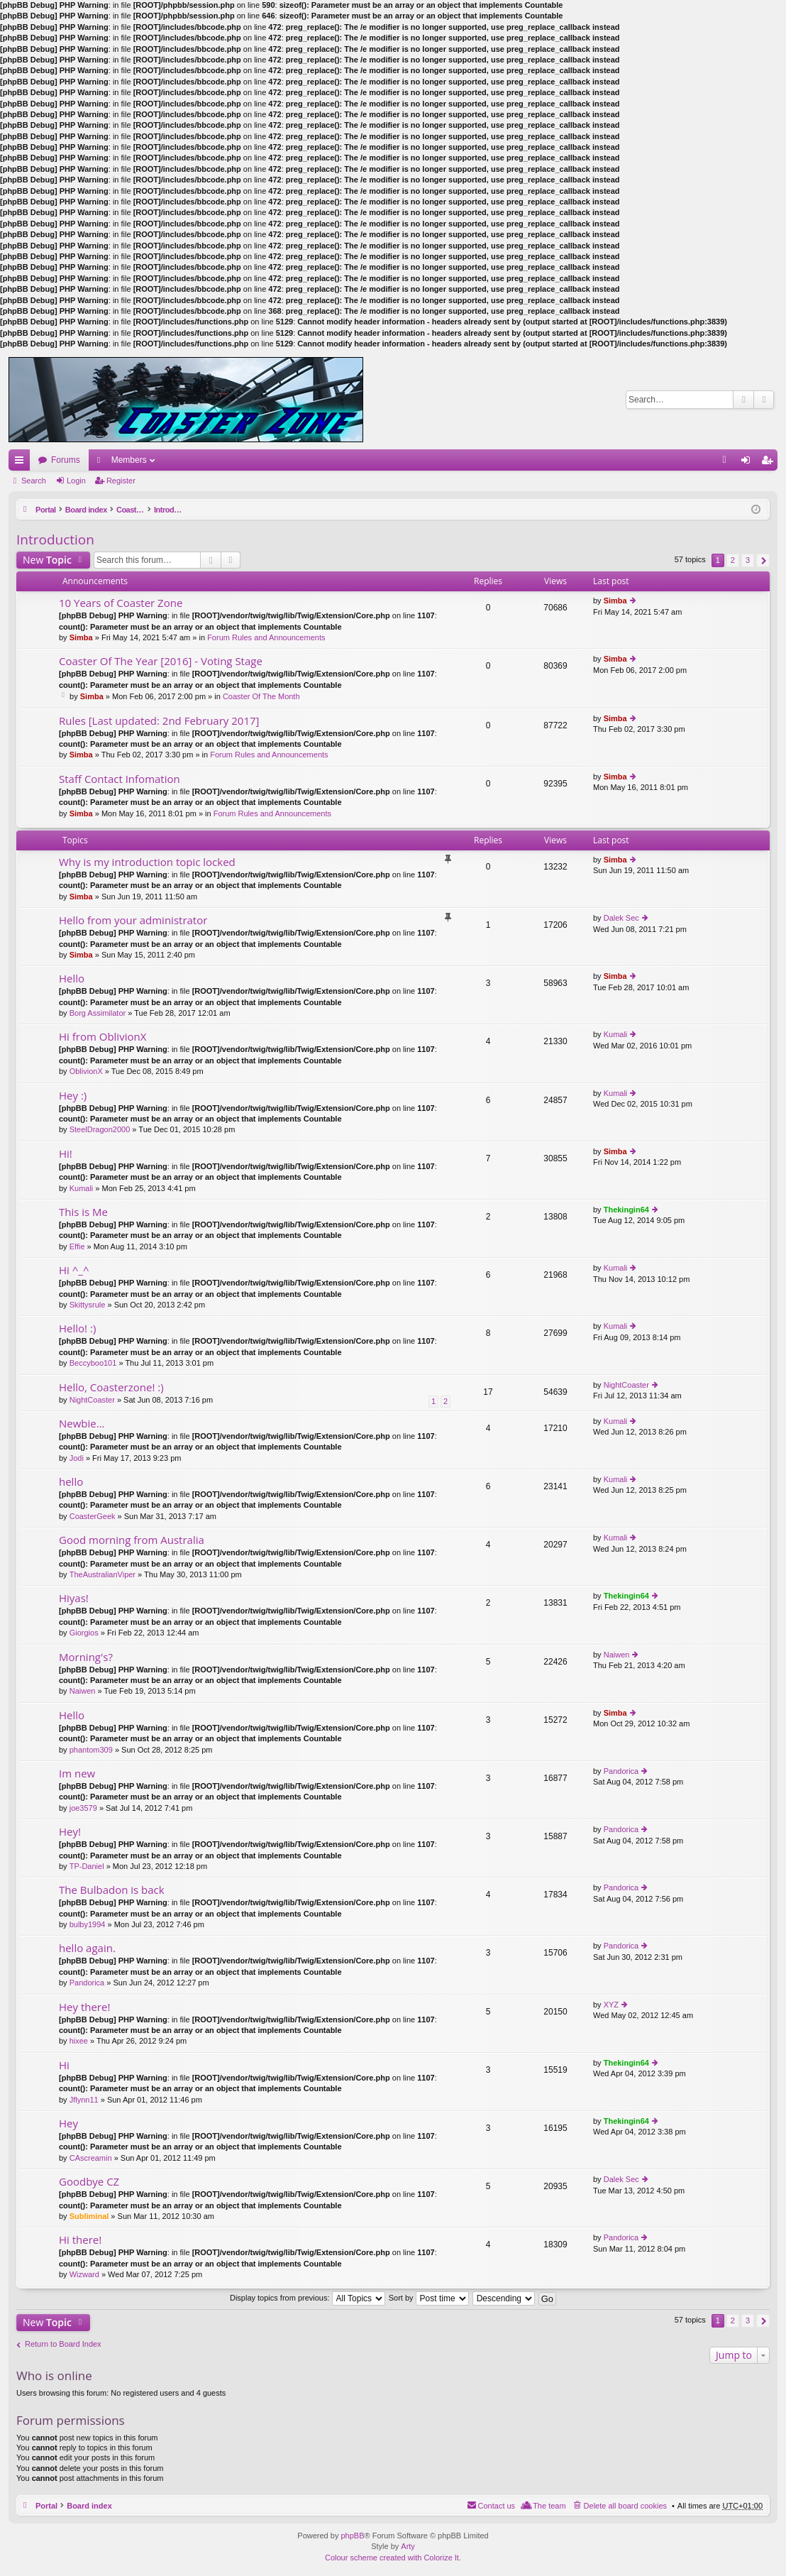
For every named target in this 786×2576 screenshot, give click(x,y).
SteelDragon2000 (100, 1129)
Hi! (65, 1154)
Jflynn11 (84, 2099)
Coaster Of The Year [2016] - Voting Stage (160, 661)
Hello (71, 978)
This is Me (83, 1212)
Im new (77, 1773)
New (47, 559)
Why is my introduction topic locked (147, 862)
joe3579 (83, 1808)
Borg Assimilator (98, 1013)
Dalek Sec (621, 918)
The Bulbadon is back (112, 1890)
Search (743, 399)
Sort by (429, 2297)
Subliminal (89, 2216)
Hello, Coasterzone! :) (111, 1387)
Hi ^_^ (74, 1270)
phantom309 (91, 1749)
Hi (64, 2065)
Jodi (77, 1458)
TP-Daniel (87, 1866)
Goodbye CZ (89, 2181)
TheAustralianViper (102, 1574)
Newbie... (82, 1423)
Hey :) (73, 1095)
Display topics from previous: (307, 2297)
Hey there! (84, 2007)
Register (120, 480)
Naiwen (83, 1691)
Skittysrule (88, 1304)
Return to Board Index (63, 2344)
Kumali (616, 1034)
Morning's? (86, 1657)
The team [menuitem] (549, 2505)
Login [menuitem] (748, 463)
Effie (77, 1246)
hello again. (87, 1948)
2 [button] (733, 560)
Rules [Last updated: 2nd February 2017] (159, 721)
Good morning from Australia (131, 1540)
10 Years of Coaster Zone (120, 603)
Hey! (70, 1831)
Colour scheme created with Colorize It (392, 2557)
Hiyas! (74, 1598)
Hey (68, 2123)
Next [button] (763, 560)
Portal (46, 509)
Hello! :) (77, 1328)
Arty (408, 2546)
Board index (89, 509)
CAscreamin (91, 2158)
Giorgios (84, 1632)
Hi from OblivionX (102, 1036)
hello (71, 1482)
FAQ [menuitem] (729, 463)
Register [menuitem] (770, 463)
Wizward (84, 2274)
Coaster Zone (146, 509)
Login (76, 480)
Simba (81, 637)
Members (129, 460)
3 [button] (748, 560)
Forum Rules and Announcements (266, 637)
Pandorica (621, 1771)
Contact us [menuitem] (497, 2505)
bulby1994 (88, 1924)
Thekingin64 (626, 1209)
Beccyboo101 (93, 1363)
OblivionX (86, 1071)
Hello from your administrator (133, 920)
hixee (79, 2041)
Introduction (203, 509)
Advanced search (763, 399)
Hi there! (80, 2240)
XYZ (611, 2004)
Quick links (22, 463)
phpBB (352, 2535)
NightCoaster (92, 1400)
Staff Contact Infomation (119, 779)
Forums (65, 460)
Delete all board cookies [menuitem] (625, 2505)
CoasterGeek (93, 1516)
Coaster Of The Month (261, 696)
